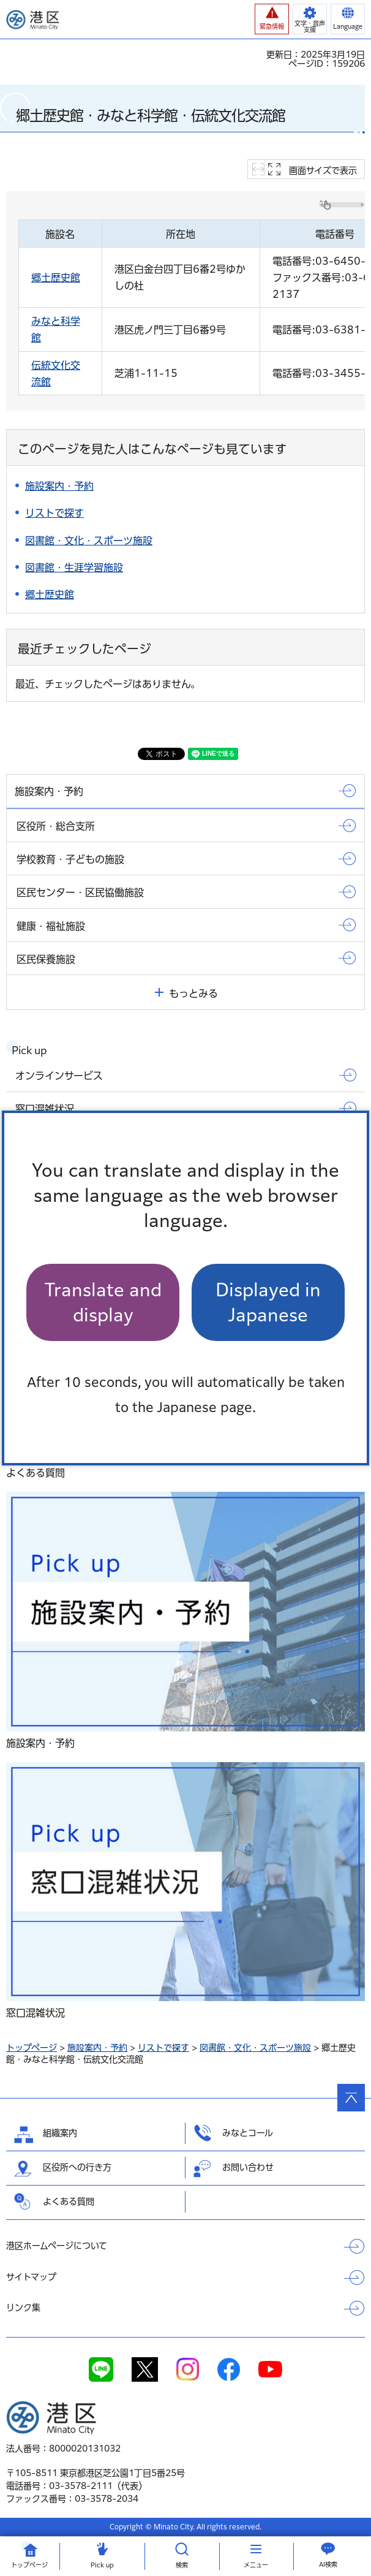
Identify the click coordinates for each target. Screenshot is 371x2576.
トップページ (31, 2047)
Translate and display (103, 1302)
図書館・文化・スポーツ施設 (255, 2047)
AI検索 (328, 2564)
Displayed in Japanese (268, 1302)
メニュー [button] (256, 2565)
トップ (29, 2565)
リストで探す (163, 2047)
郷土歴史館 (55, 278)
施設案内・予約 (97, 2047)
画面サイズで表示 (323, 170)
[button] (272, 19)
